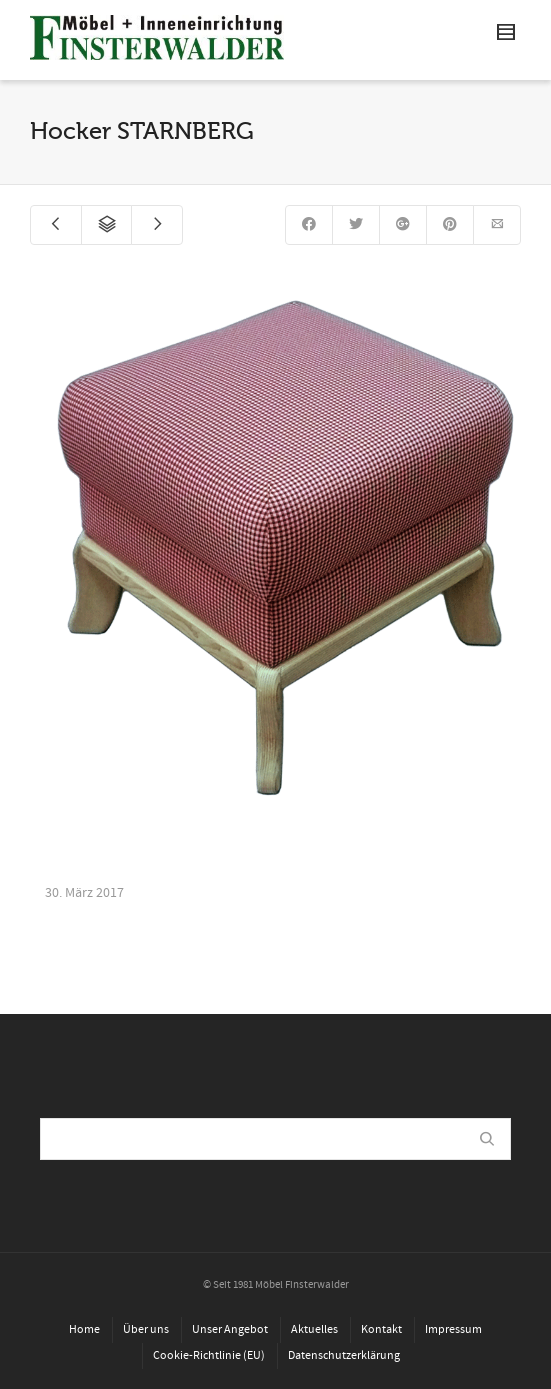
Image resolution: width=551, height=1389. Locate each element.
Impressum (453, 1329)
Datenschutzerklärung (344, 1355)
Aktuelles (314, 1329)
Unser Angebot (230, 1329)
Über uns (146, 1329)
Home (84, 1329)
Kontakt (381, 1329)
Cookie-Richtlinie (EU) (209, 1355)
